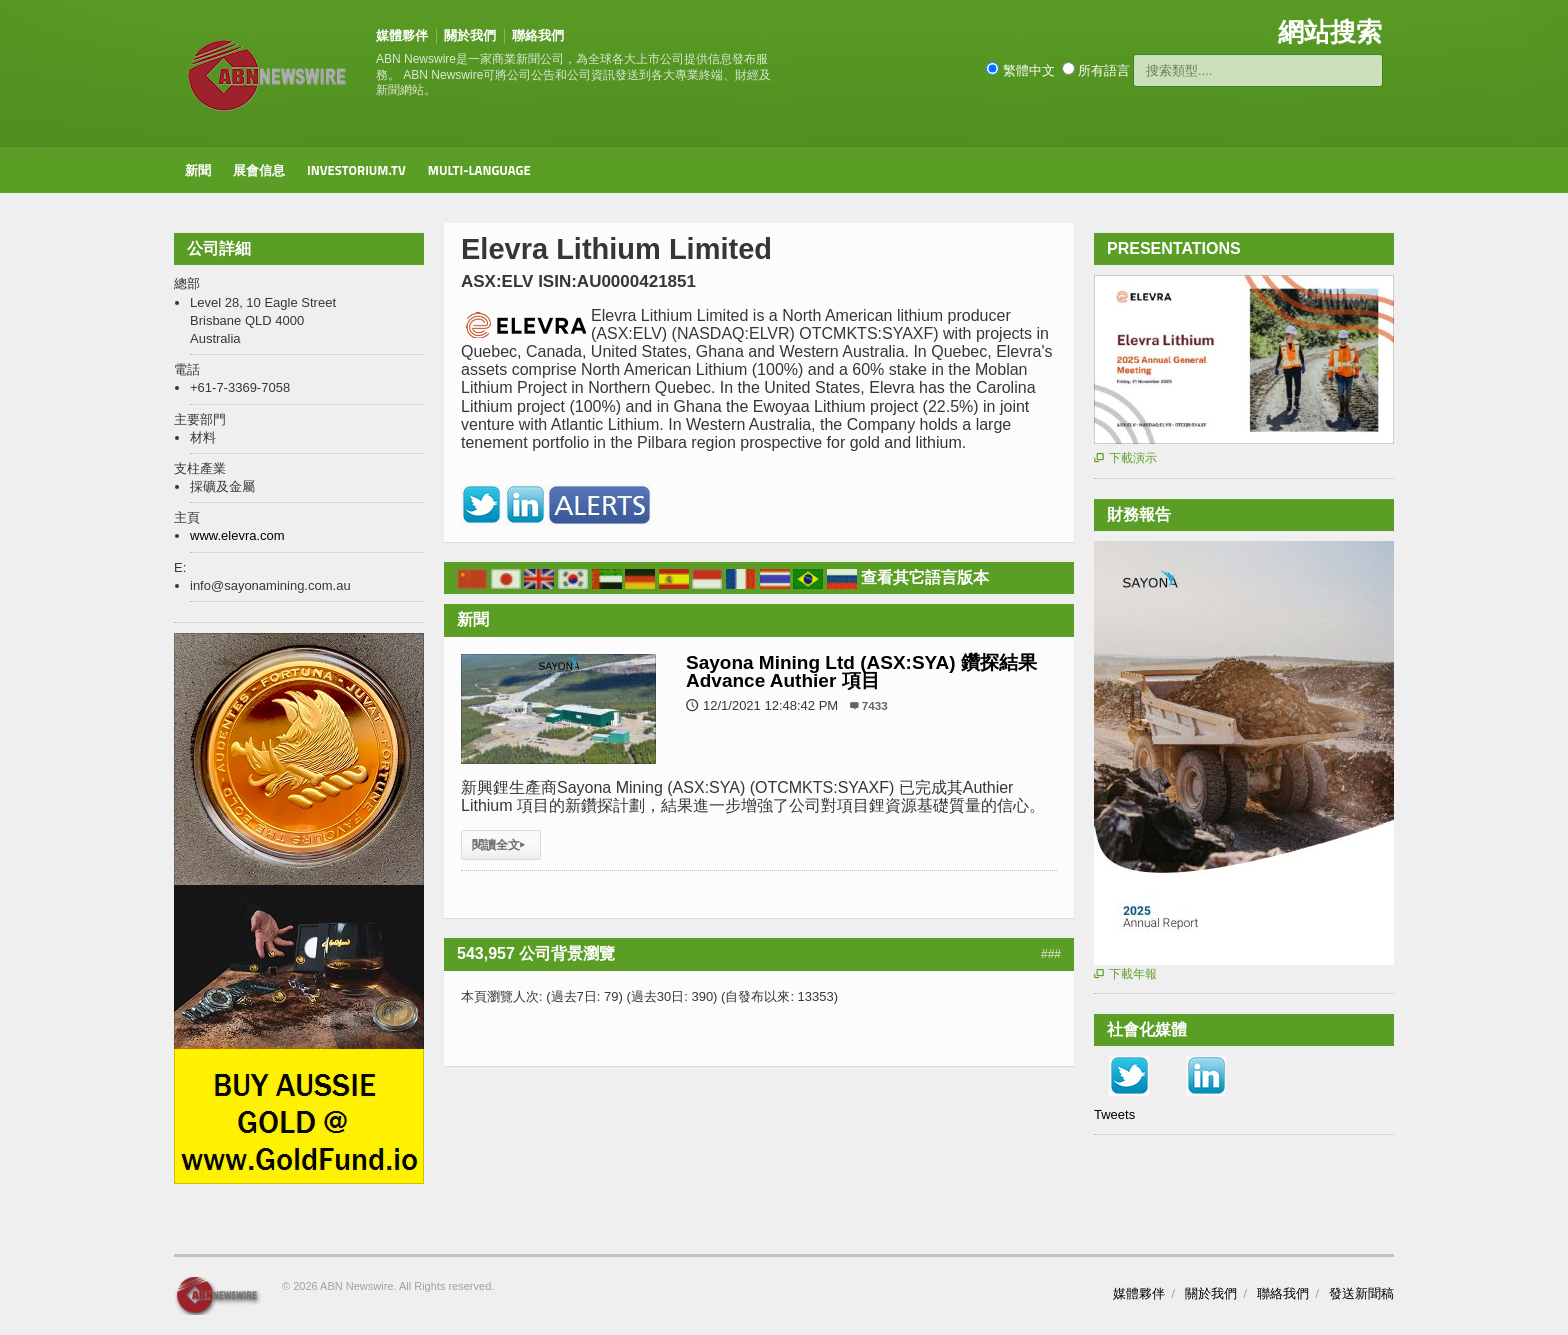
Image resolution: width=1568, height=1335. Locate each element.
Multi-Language (479, 170)
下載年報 (1125, 974)
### (1051, 954)
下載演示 (1125, 458)
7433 (875, 705)
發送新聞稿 (1361, 1293)
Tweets (1114, 1114)
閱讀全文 (501, 845)
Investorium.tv (356, 170)
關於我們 (470, 35)
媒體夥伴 (402, 35)
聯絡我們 (538, 35)
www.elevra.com (237, 535)
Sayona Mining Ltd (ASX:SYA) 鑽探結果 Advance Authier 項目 (861, 671)
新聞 (198, 170)
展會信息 (259, 170)
